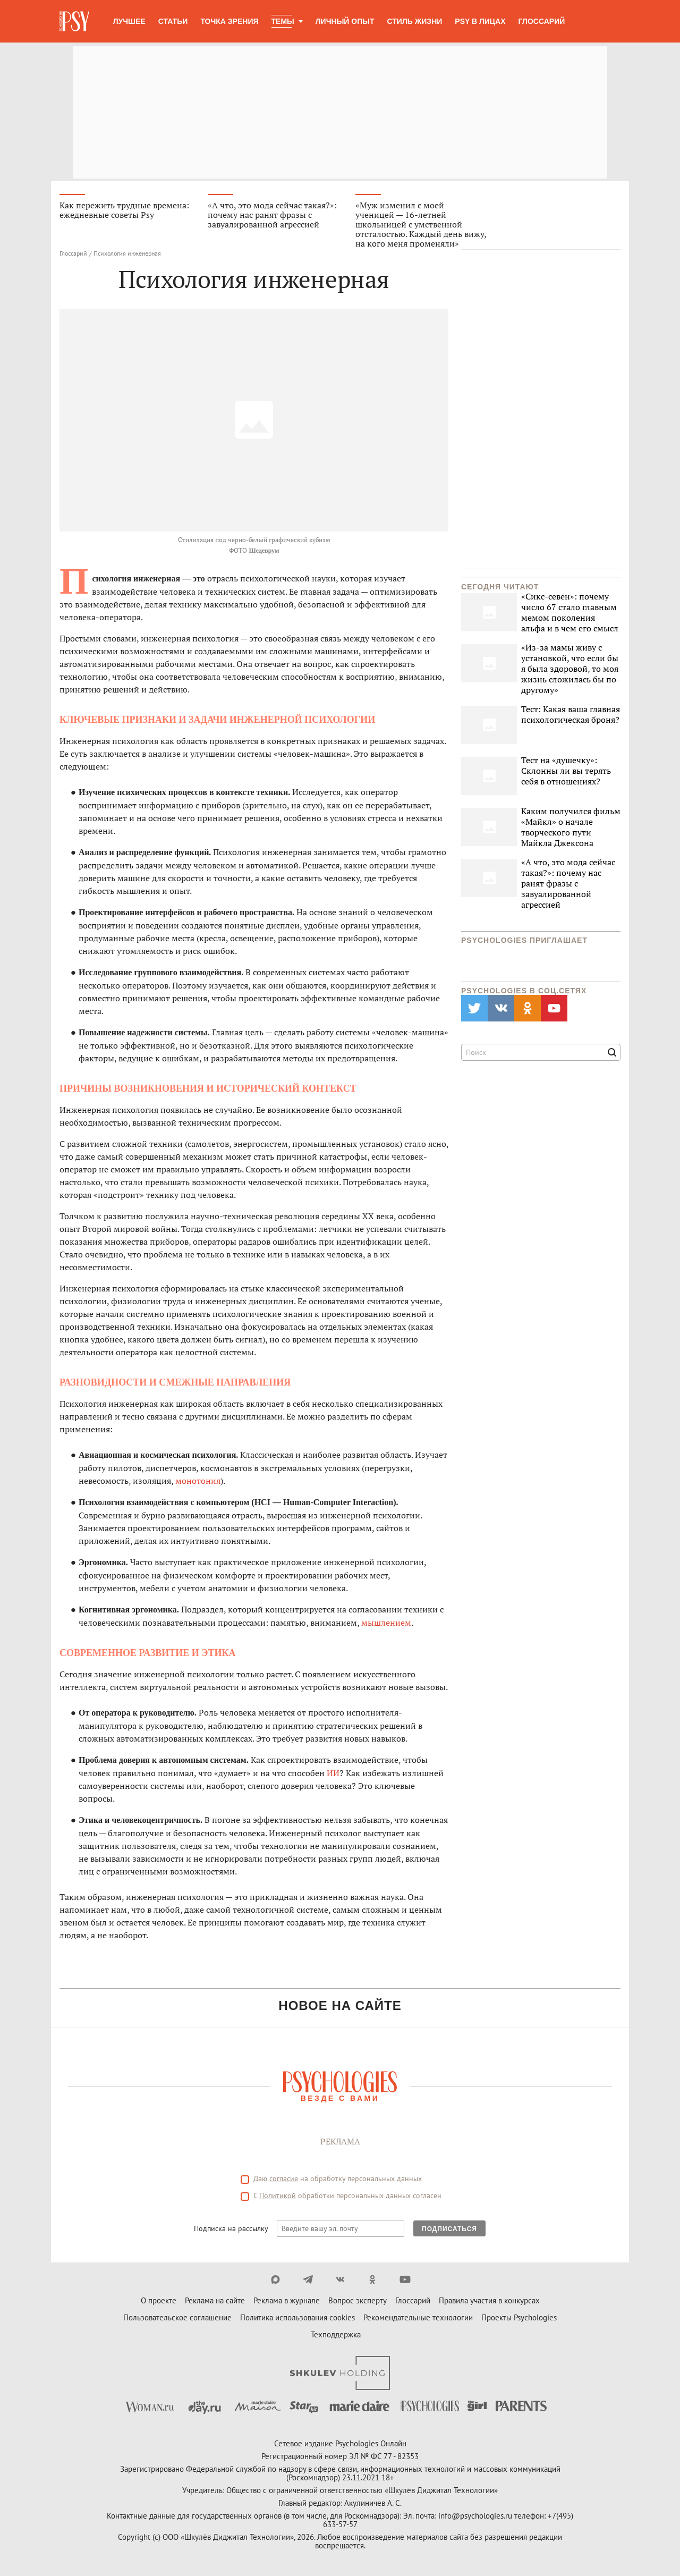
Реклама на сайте (215, 2301)
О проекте (158, 2301)
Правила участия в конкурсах (489, 2301)
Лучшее (129, 21)
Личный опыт (345, 21)
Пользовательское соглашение (177, 2318)
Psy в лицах (480, 21)
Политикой (277, 2196)
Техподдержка (336, 2335)
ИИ (333, 1773)
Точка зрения (229, 21)
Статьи (173, 21)
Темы (282, 21)
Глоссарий (541, 21)
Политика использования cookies (297, 2318)
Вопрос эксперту (357, 2301)
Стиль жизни (415, 21)
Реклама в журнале (286, 2301)
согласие (283, 2179)
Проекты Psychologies (519, 2318)
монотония (197, 1481)
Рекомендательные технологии (418, 2318)
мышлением (386, 1622)
